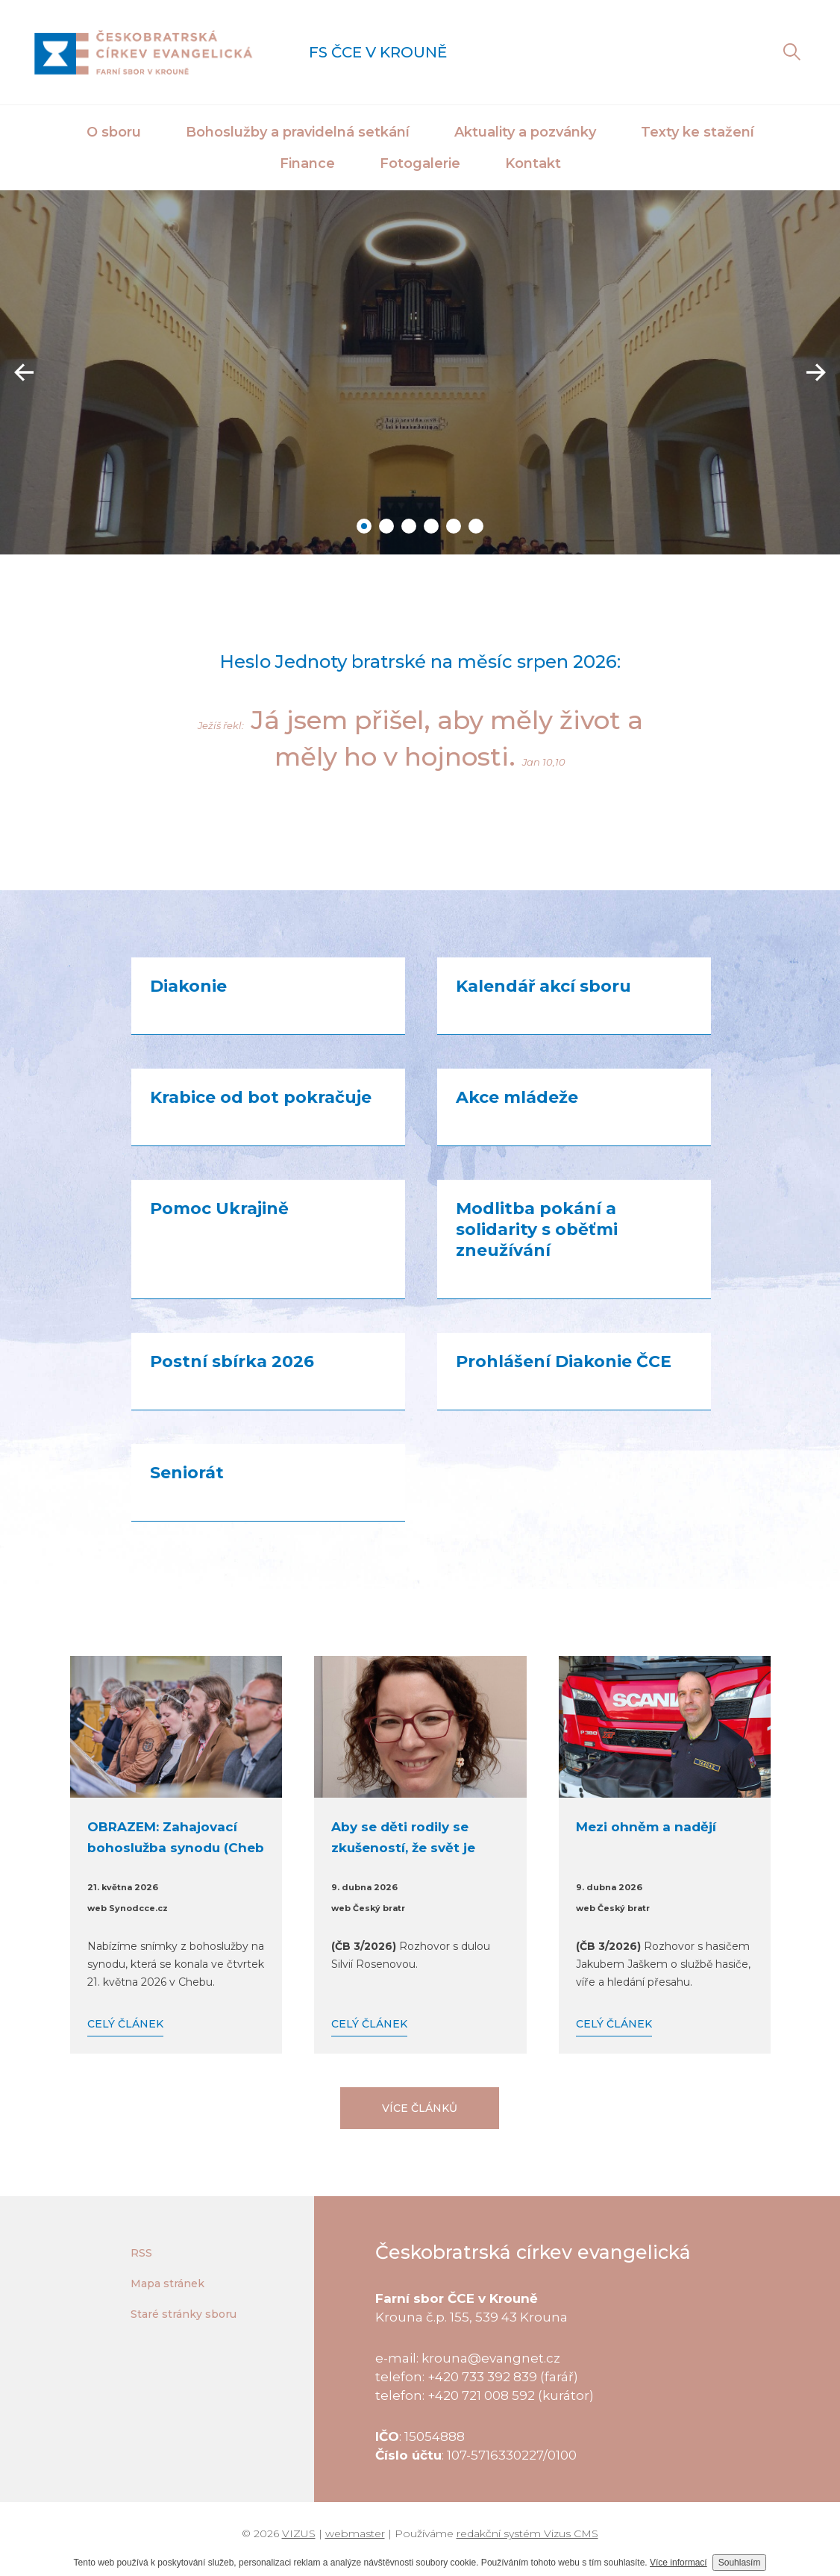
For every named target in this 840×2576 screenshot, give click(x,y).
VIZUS (299, 2533)
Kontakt (533, 163)
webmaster (355, 2533)
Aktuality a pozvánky (525, 132)
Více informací (678, 2562)
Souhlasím (739, 2562)
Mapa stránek (167, 2283)
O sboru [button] (114, 132)
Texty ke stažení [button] (697, 132)
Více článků (419, 2108)
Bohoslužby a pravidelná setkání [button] (298, 132)
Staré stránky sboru (183, 2314)
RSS (141, 2253)
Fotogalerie (420, 163)
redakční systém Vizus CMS (527, 2533)
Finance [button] (307, 163)
